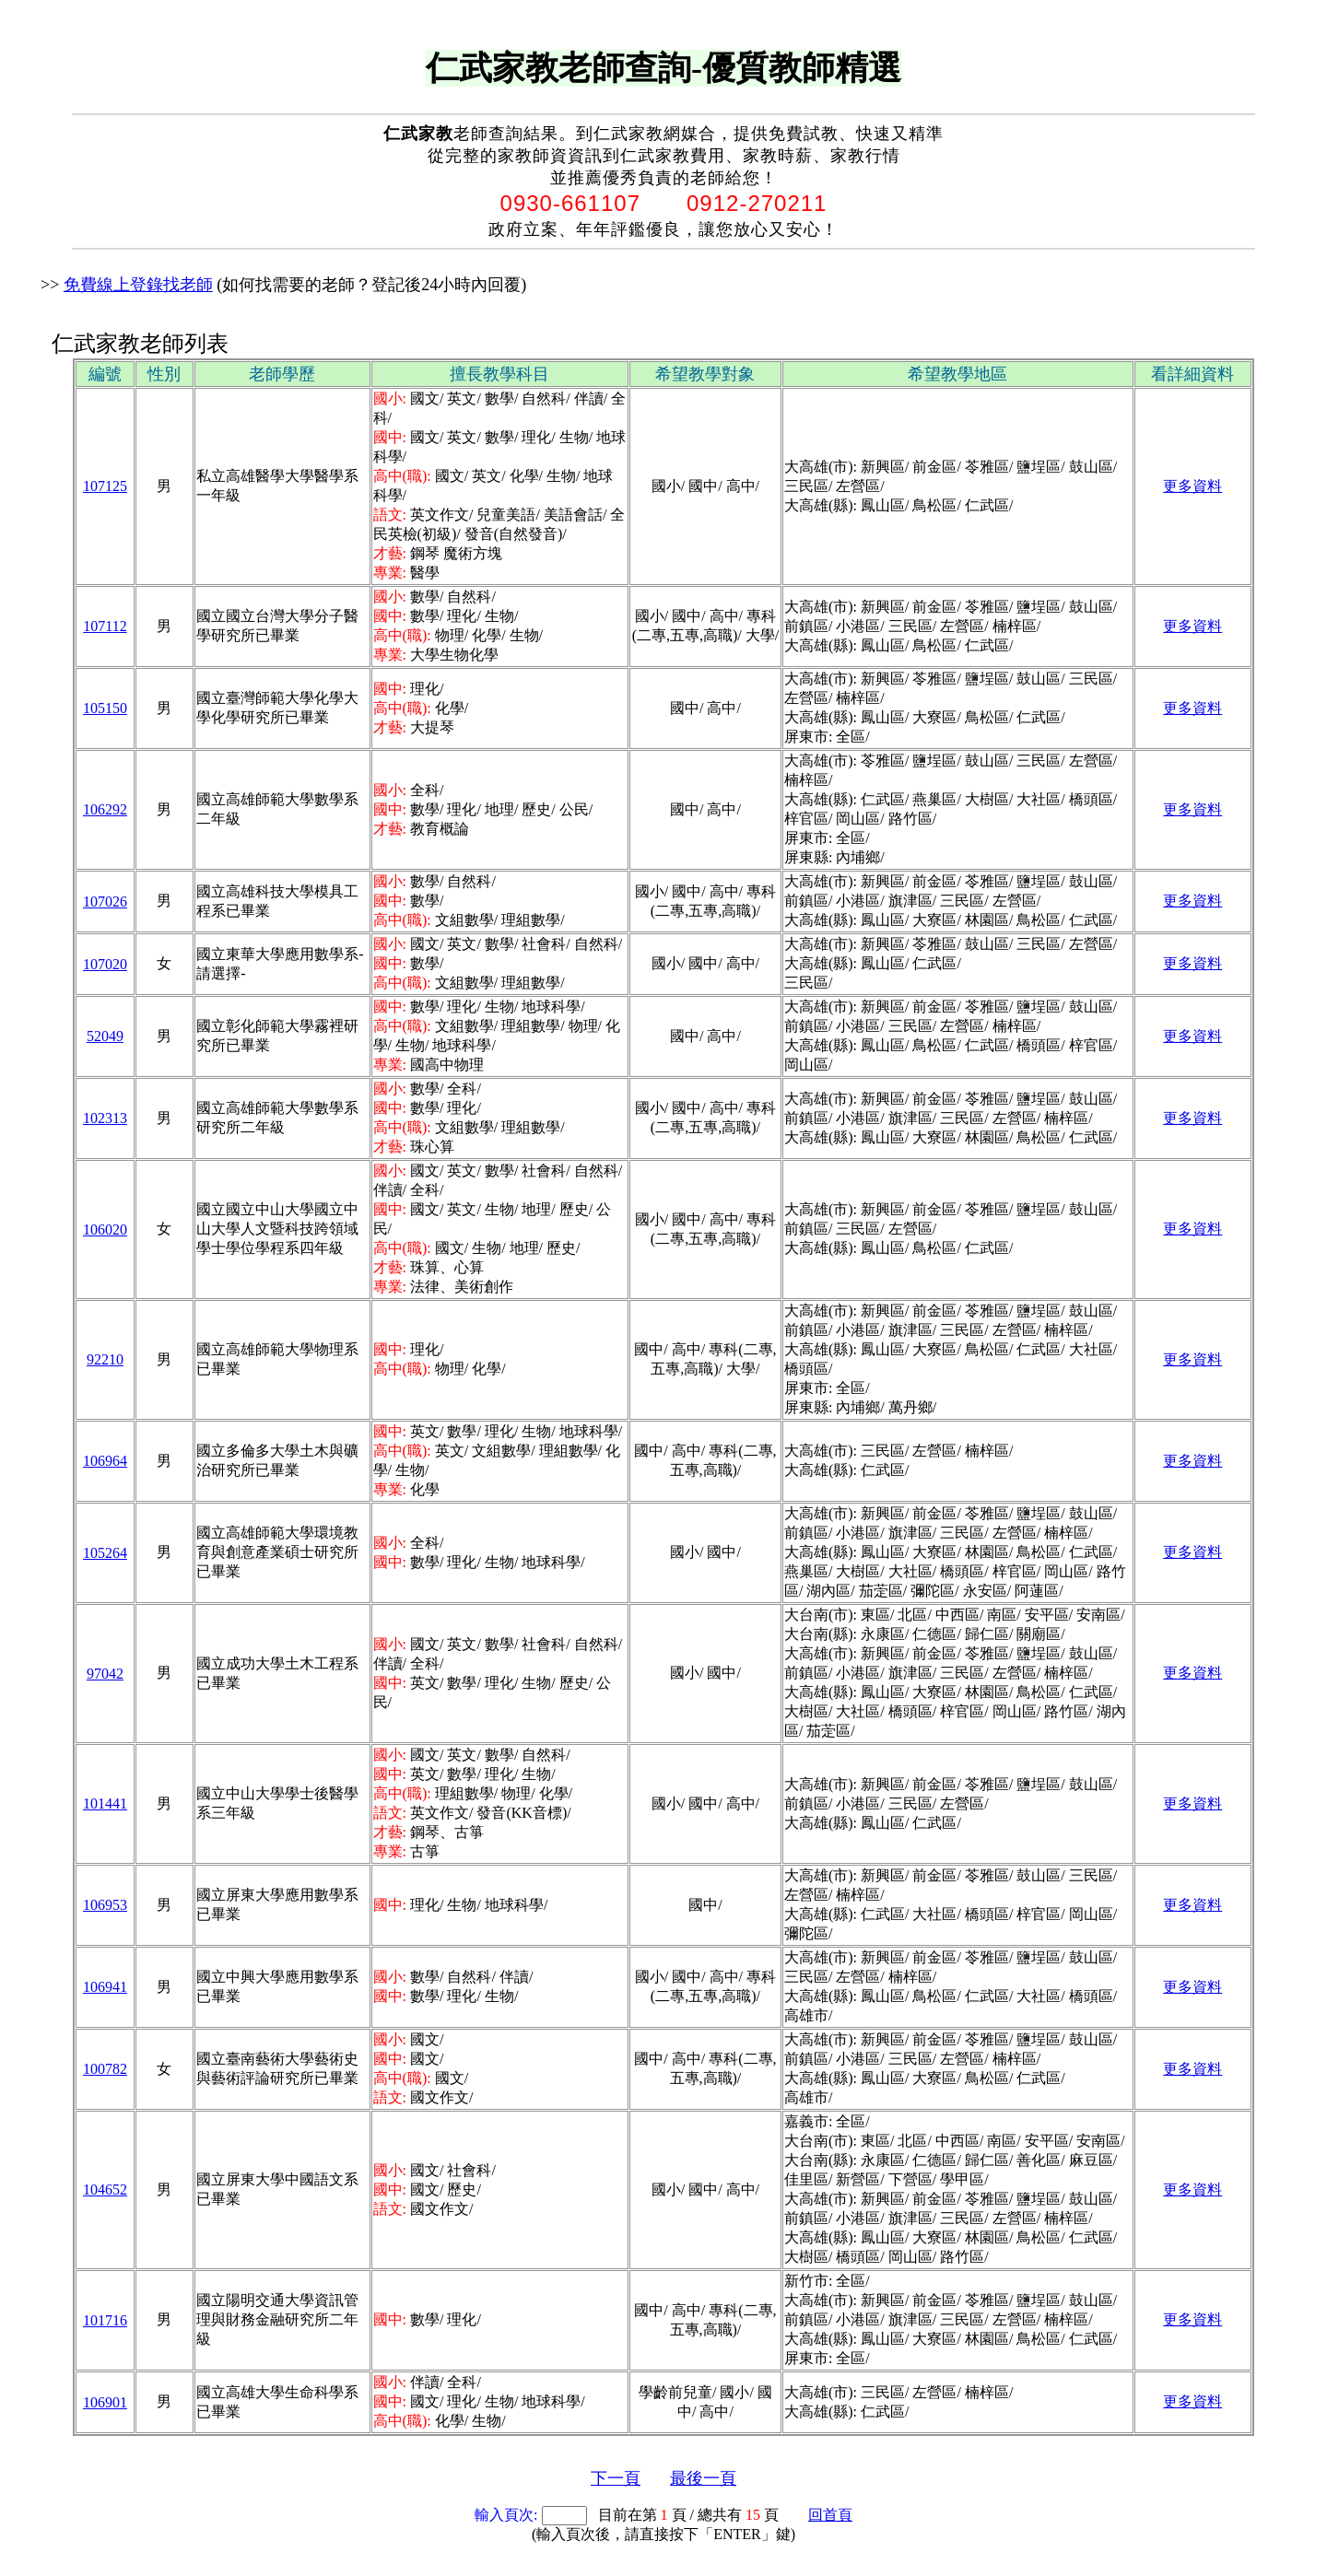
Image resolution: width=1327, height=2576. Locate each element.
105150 (105, 708)
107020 (105, 964)
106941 (105, 1987)
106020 (105, 1229)
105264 (105, 1553)
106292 (105, 809)
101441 (105, 1803)
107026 (105, 901)
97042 (105, 1673)
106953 (105, 1905)
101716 (105, 2320)
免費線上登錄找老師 (138, 284)
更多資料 (1192, 486)
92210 (105, 1359)
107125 (105, 486)
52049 (105, 1036)
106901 (105, 2402)
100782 (105, 2069)
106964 (105, 1461)
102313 (105, 1118)
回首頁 (830, 2515)
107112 (104, 626)
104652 (105, 2189)
